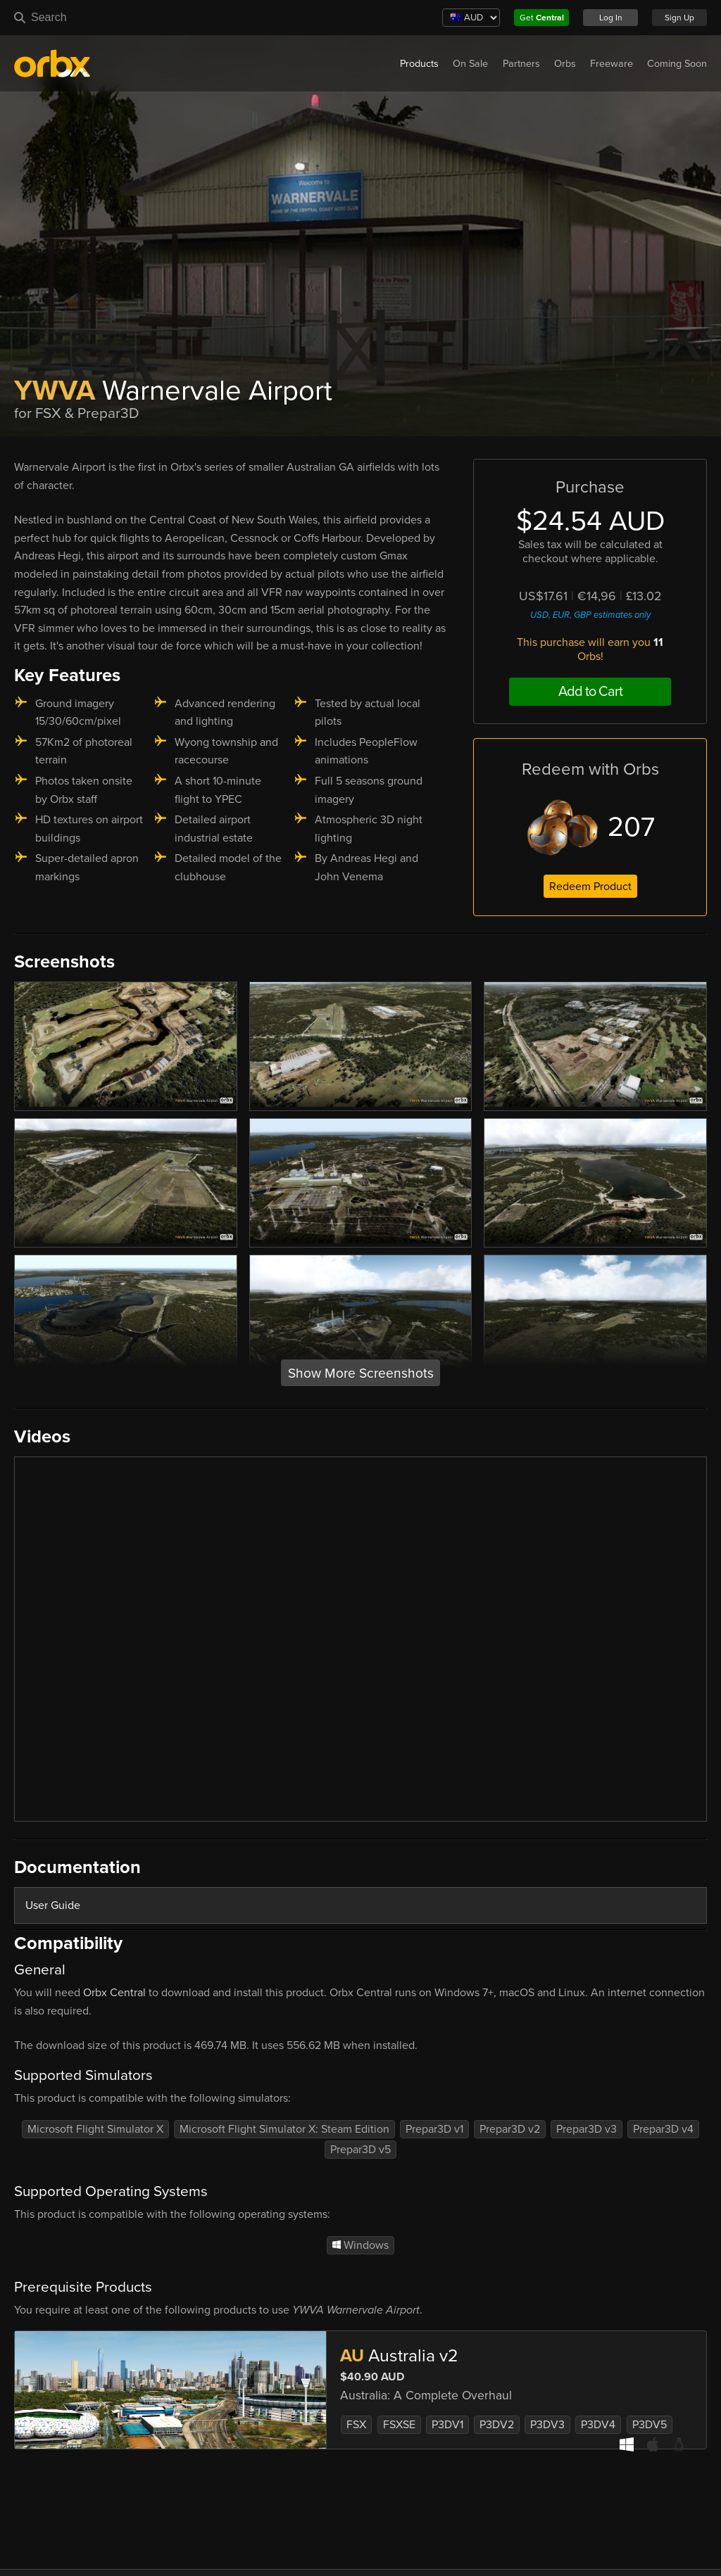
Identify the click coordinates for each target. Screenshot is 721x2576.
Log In (610, 18)
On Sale (470, 64)
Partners (521, 64)
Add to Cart (590, 691)
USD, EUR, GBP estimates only (590, 615)
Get (542, 18)
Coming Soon (677, 64)
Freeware (611, 64)
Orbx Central (114, 1993)
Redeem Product (590, 887)
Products (419, 64)
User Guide (52, 1905)
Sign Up (679, 18)
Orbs (565, 64)
